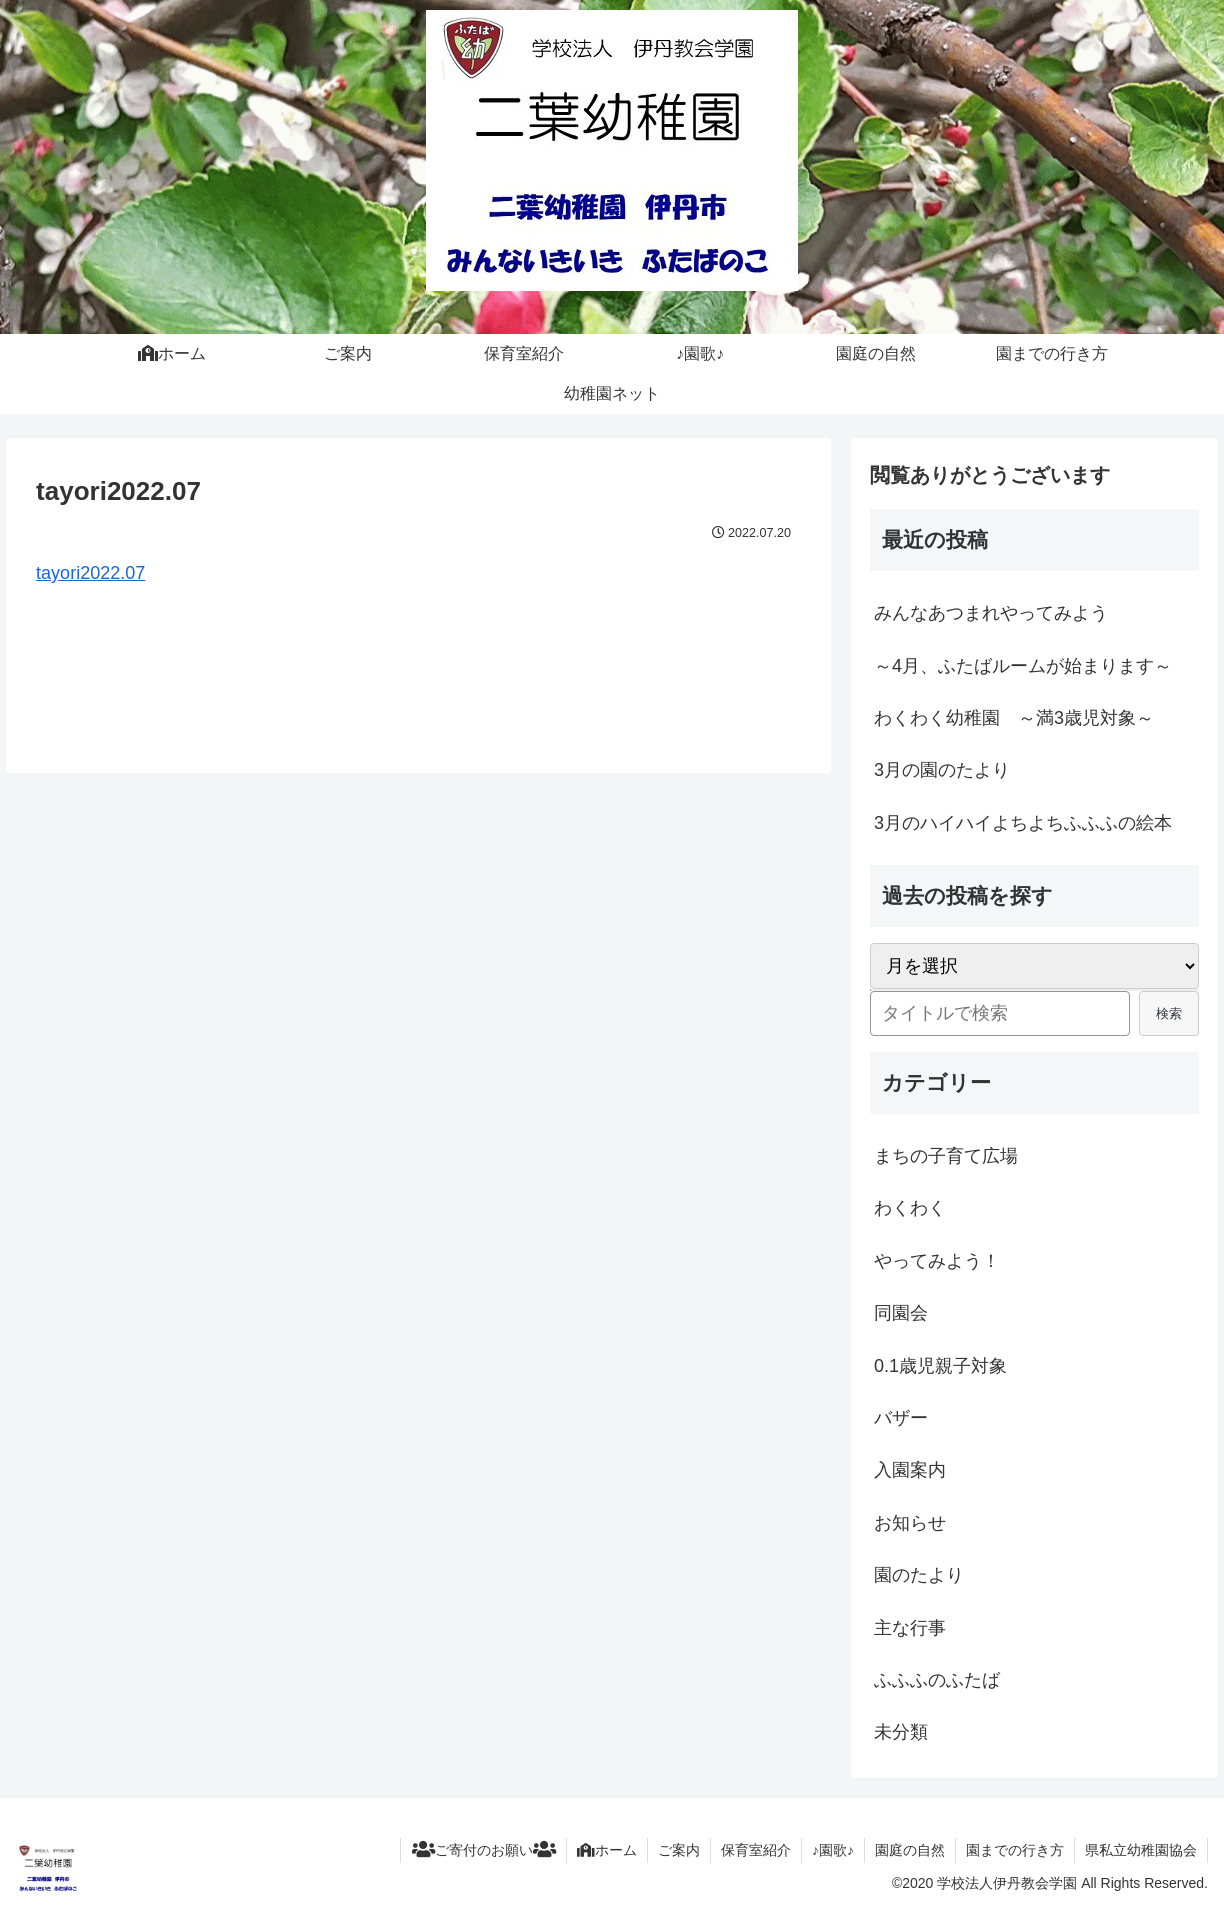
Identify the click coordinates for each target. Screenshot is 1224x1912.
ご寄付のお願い (483, 1850)
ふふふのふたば (937, 1680)
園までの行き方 (1015, 1850)
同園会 (901, 1313)
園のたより (919, 1575)
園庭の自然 (910, 1850)
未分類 (901, 1732)
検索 (1169, 1013)
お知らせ (910, 1523)
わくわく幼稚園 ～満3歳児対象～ (1014, 718)
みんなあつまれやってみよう (991, 613)
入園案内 (910, 1470)
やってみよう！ (937, 1261)
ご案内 (679, 1850)
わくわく (910, 1208)
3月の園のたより (942, 770)
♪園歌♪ (833, 1850)
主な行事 (910, 1628)
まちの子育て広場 (946, 1156)
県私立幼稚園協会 (1141, 1850)
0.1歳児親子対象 (940, 1366)
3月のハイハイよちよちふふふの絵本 (1023, 823)
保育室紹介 (756, 1850)
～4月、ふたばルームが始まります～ (1023, 666)
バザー (901, 1418)
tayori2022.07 (90, 573)
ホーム (607, 1850)
